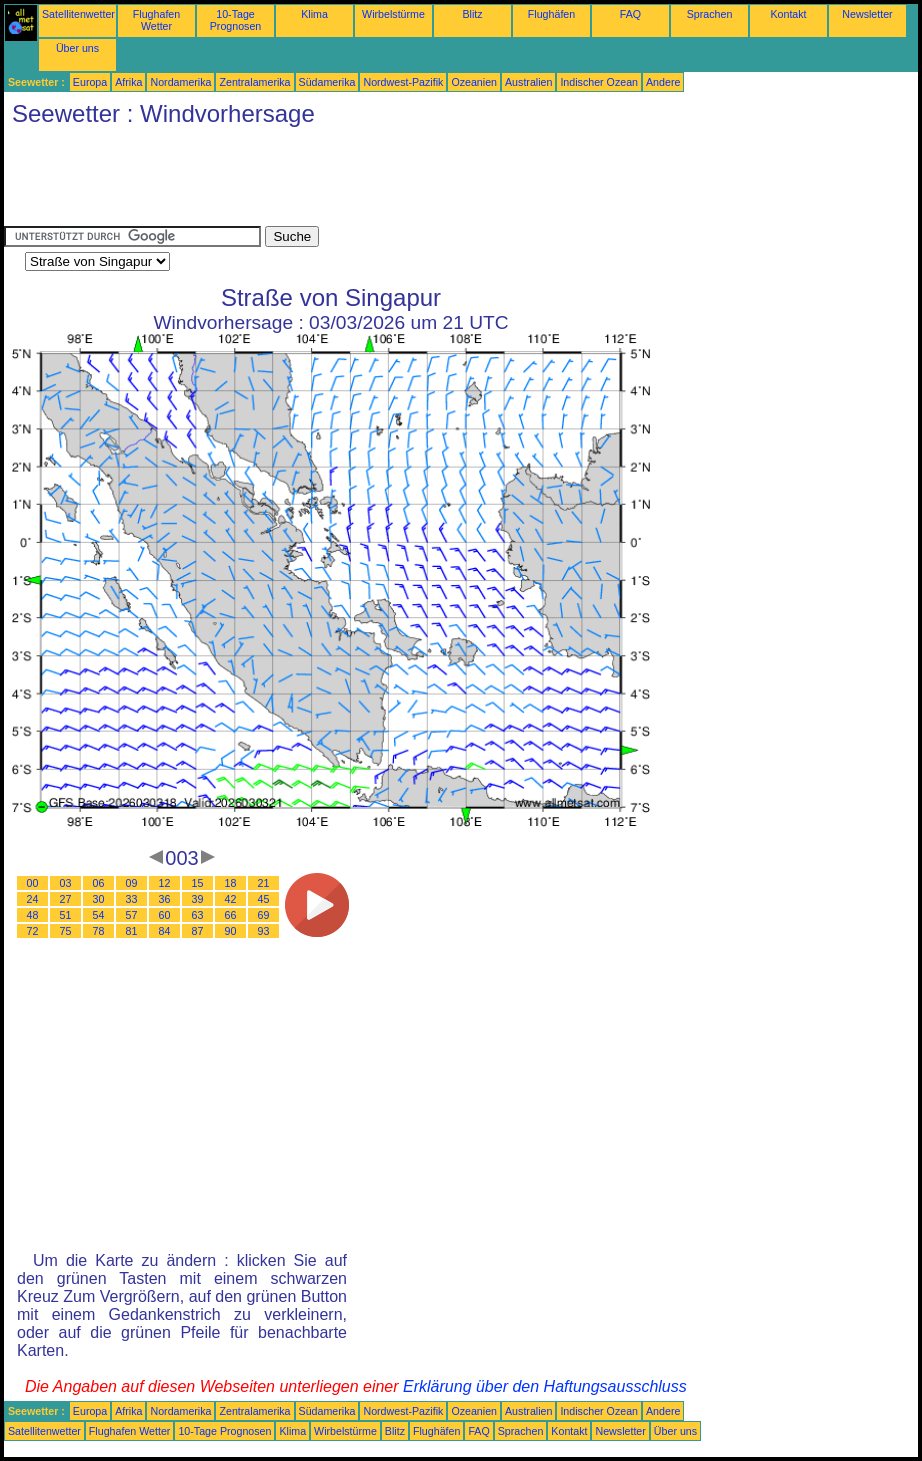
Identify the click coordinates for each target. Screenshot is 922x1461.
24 (33, 899)
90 (231, 931)
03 (66, 883)
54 (99, 915)
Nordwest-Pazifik (403, 82)
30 (99, 899)
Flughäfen (551, 14)
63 (198, 915)
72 (33, 931)
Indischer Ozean (599, 82)
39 (198, 899)
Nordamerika (180, 82)
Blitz (472, 14)
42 (231, 899)
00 (33, 883)
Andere (663, 82)
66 (231, 915)
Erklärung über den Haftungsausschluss (545, 1386)
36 (165, 899)
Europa (90, 82)
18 (231, 883)
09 (132, 883)
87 (198, 931)
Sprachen (710, 14)
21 (264, 883)
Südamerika (327, 82)
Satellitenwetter (78, 14)
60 (165, 915)
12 (165, 883)
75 (66, 931)
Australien (528, 82)
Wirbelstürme (393, 14)
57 (132, 915)
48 (33, 915)
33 (132, 899)
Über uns (77, 48)
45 (264, 899)
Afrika (128, 82)
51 (66, 915)
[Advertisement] (368, 181)
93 (264, 931)
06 (99, 883)
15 (198, 883)
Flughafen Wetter (156, 20)
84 (165, 931)
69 (264, 915)
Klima (314, 14)
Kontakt (788, 14)
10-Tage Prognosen (236, 20)
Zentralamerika (254, 82)
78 (99, 931)
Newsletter (867, 14)
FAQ (630, 14)
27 (66, 899)
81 (132, 931)
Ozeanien (474, 82)
